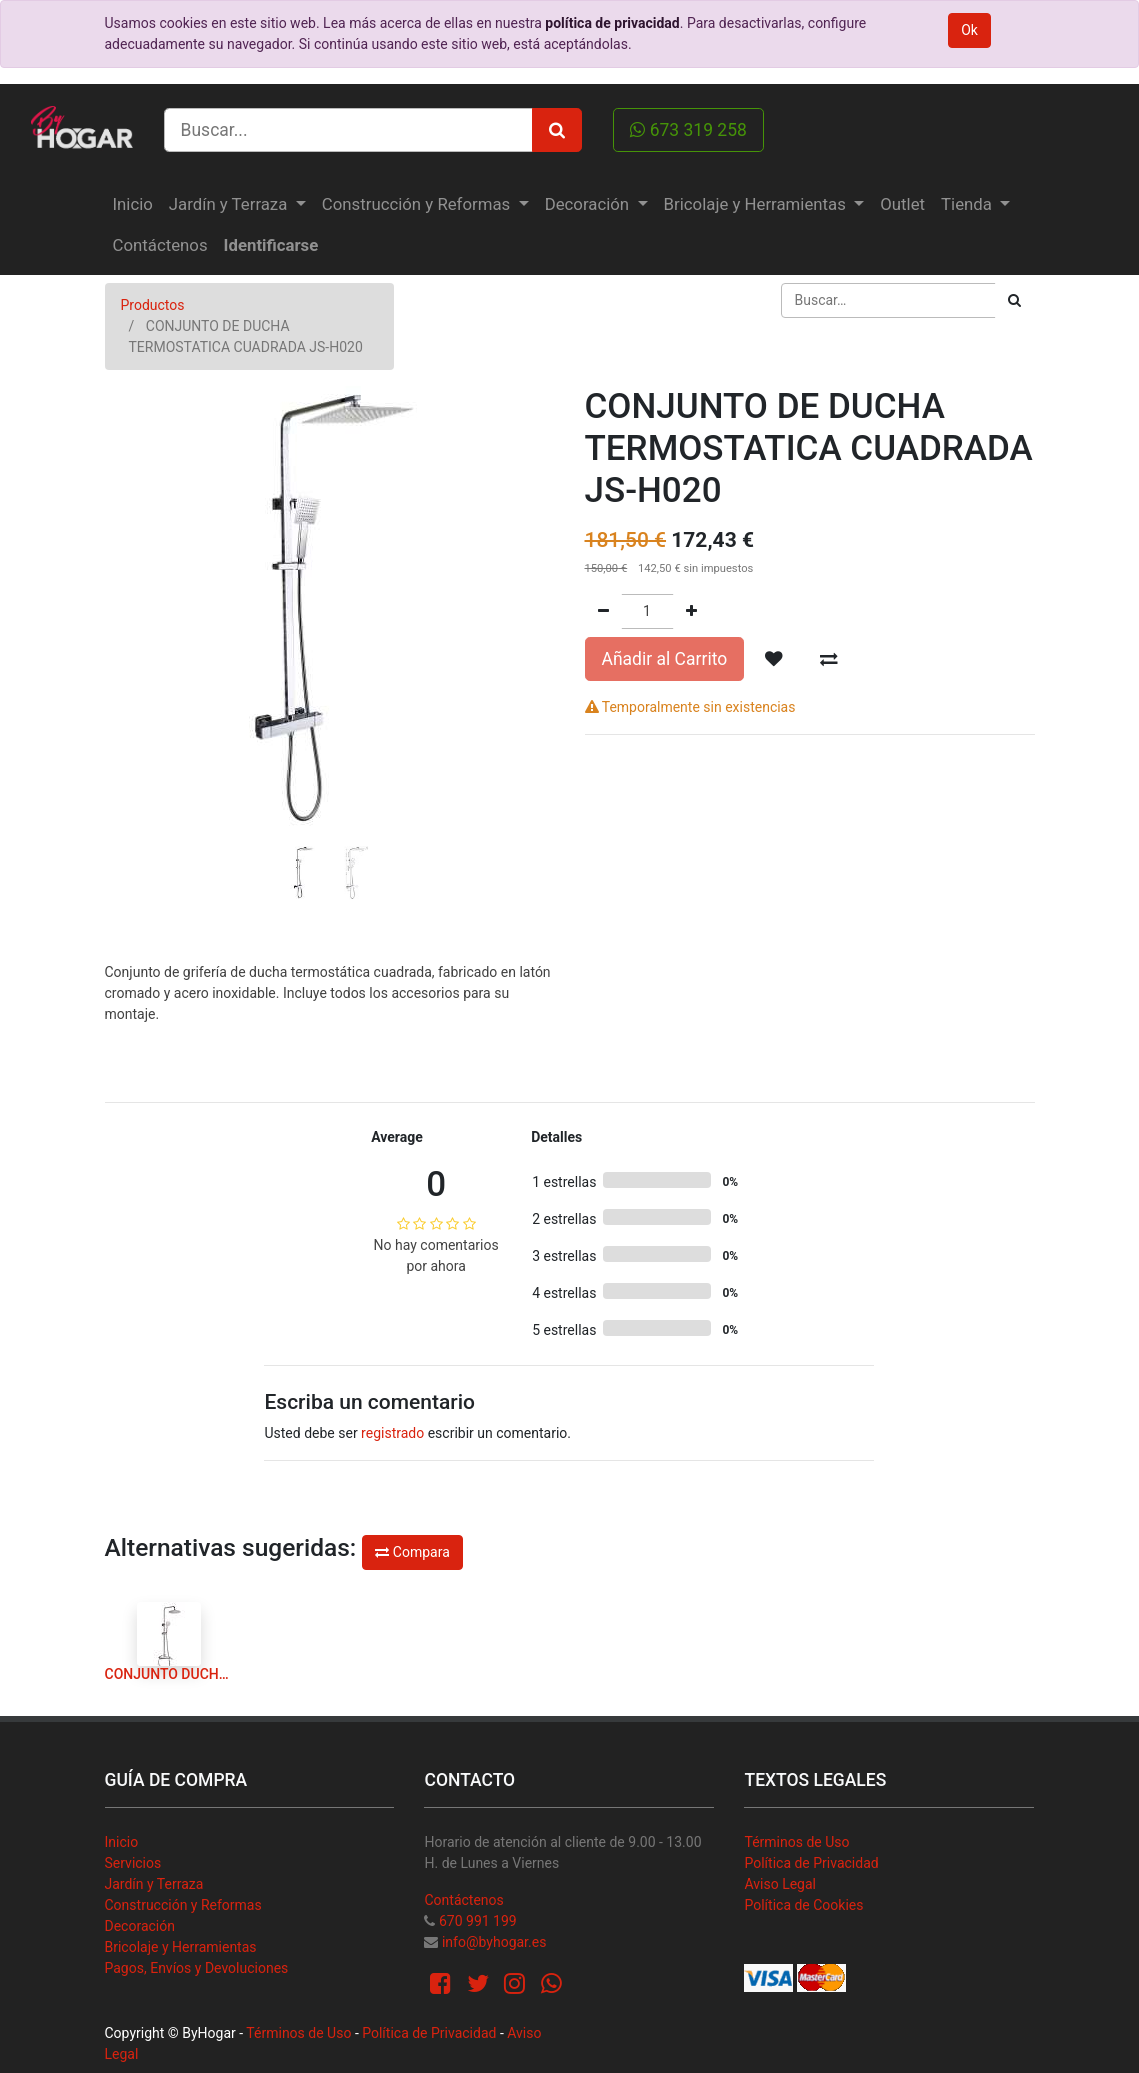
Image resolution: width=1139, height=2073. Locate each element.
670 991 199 (478, 1921)
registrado (392, 1433)
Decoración (140, 1926)
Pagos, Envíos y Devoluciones (197, 1968)
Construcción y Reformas (183, 1905)
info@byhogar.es (494, 1942)
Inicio (122, 1842)
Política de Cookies (803, 1905)
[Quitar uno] (603, 611)
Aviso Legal (780, 1884)
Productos (153, 305)
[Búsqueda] (1014, 300)
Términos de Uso (796, 1842)
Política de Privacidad (811, 1863)
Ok (969, 30)
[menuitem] (133, 204)
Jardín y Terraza (154, 1884)
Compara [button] (412, 1552)
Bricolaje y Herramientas (181, 1947)
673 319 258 (688, 130)
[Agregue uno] (691, 611)
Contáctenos (463, 1900)
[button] (139, 586)
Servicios (133, 1863)
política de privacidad (612, 23)
